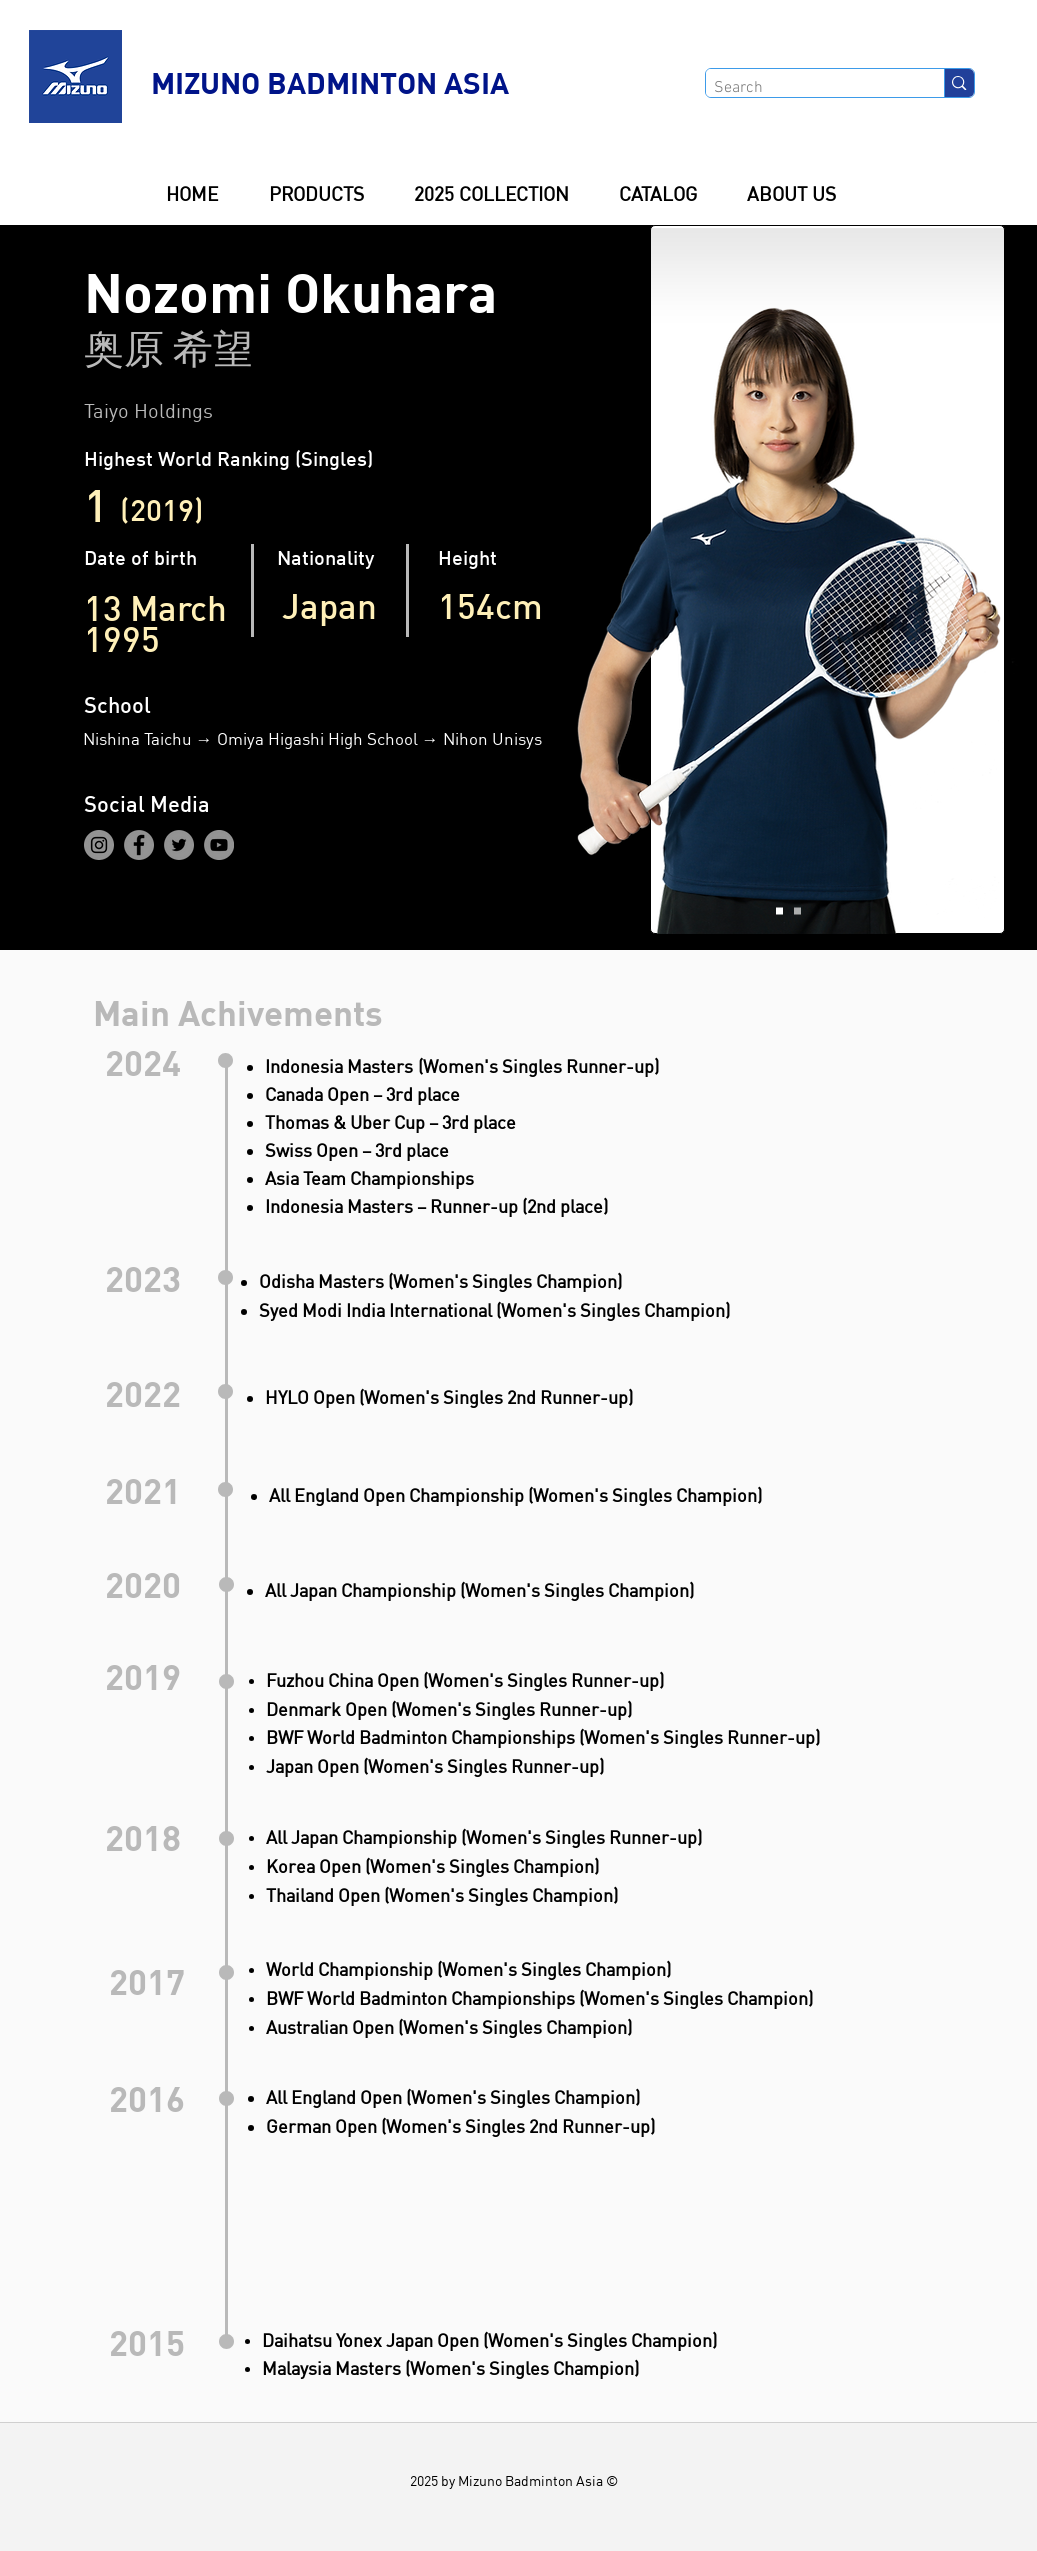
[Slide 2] (797, 911)
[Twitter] (179, 845)
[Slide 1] (779, 911)
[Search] (808, 88)
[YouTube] (219, 845)
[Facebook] (139, 845)
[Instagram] (99, 845)
